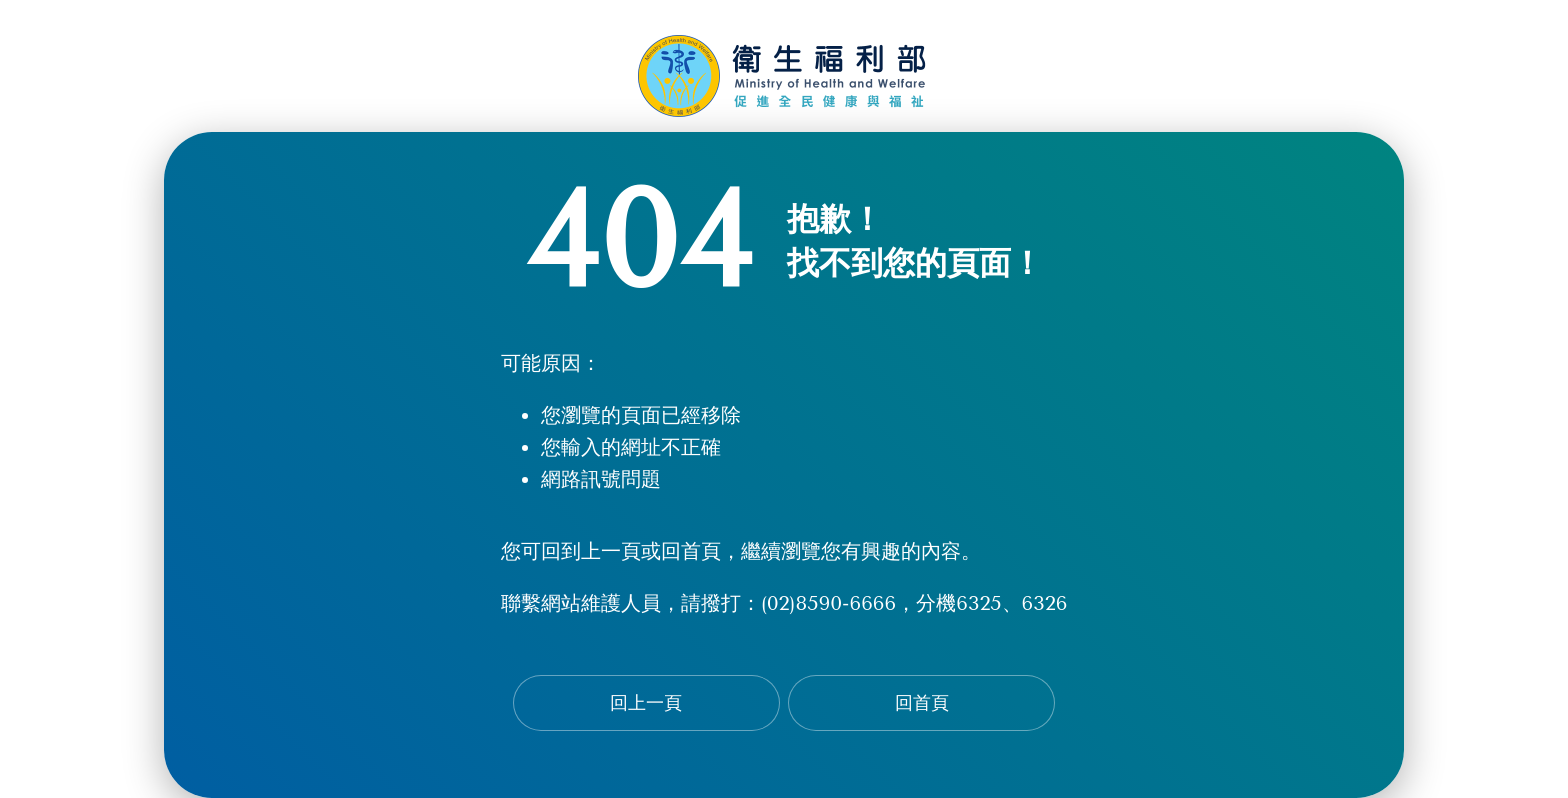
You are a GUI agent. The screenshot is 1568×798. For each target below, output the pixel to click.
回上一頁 (646, 703)
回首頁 (922, 703)
